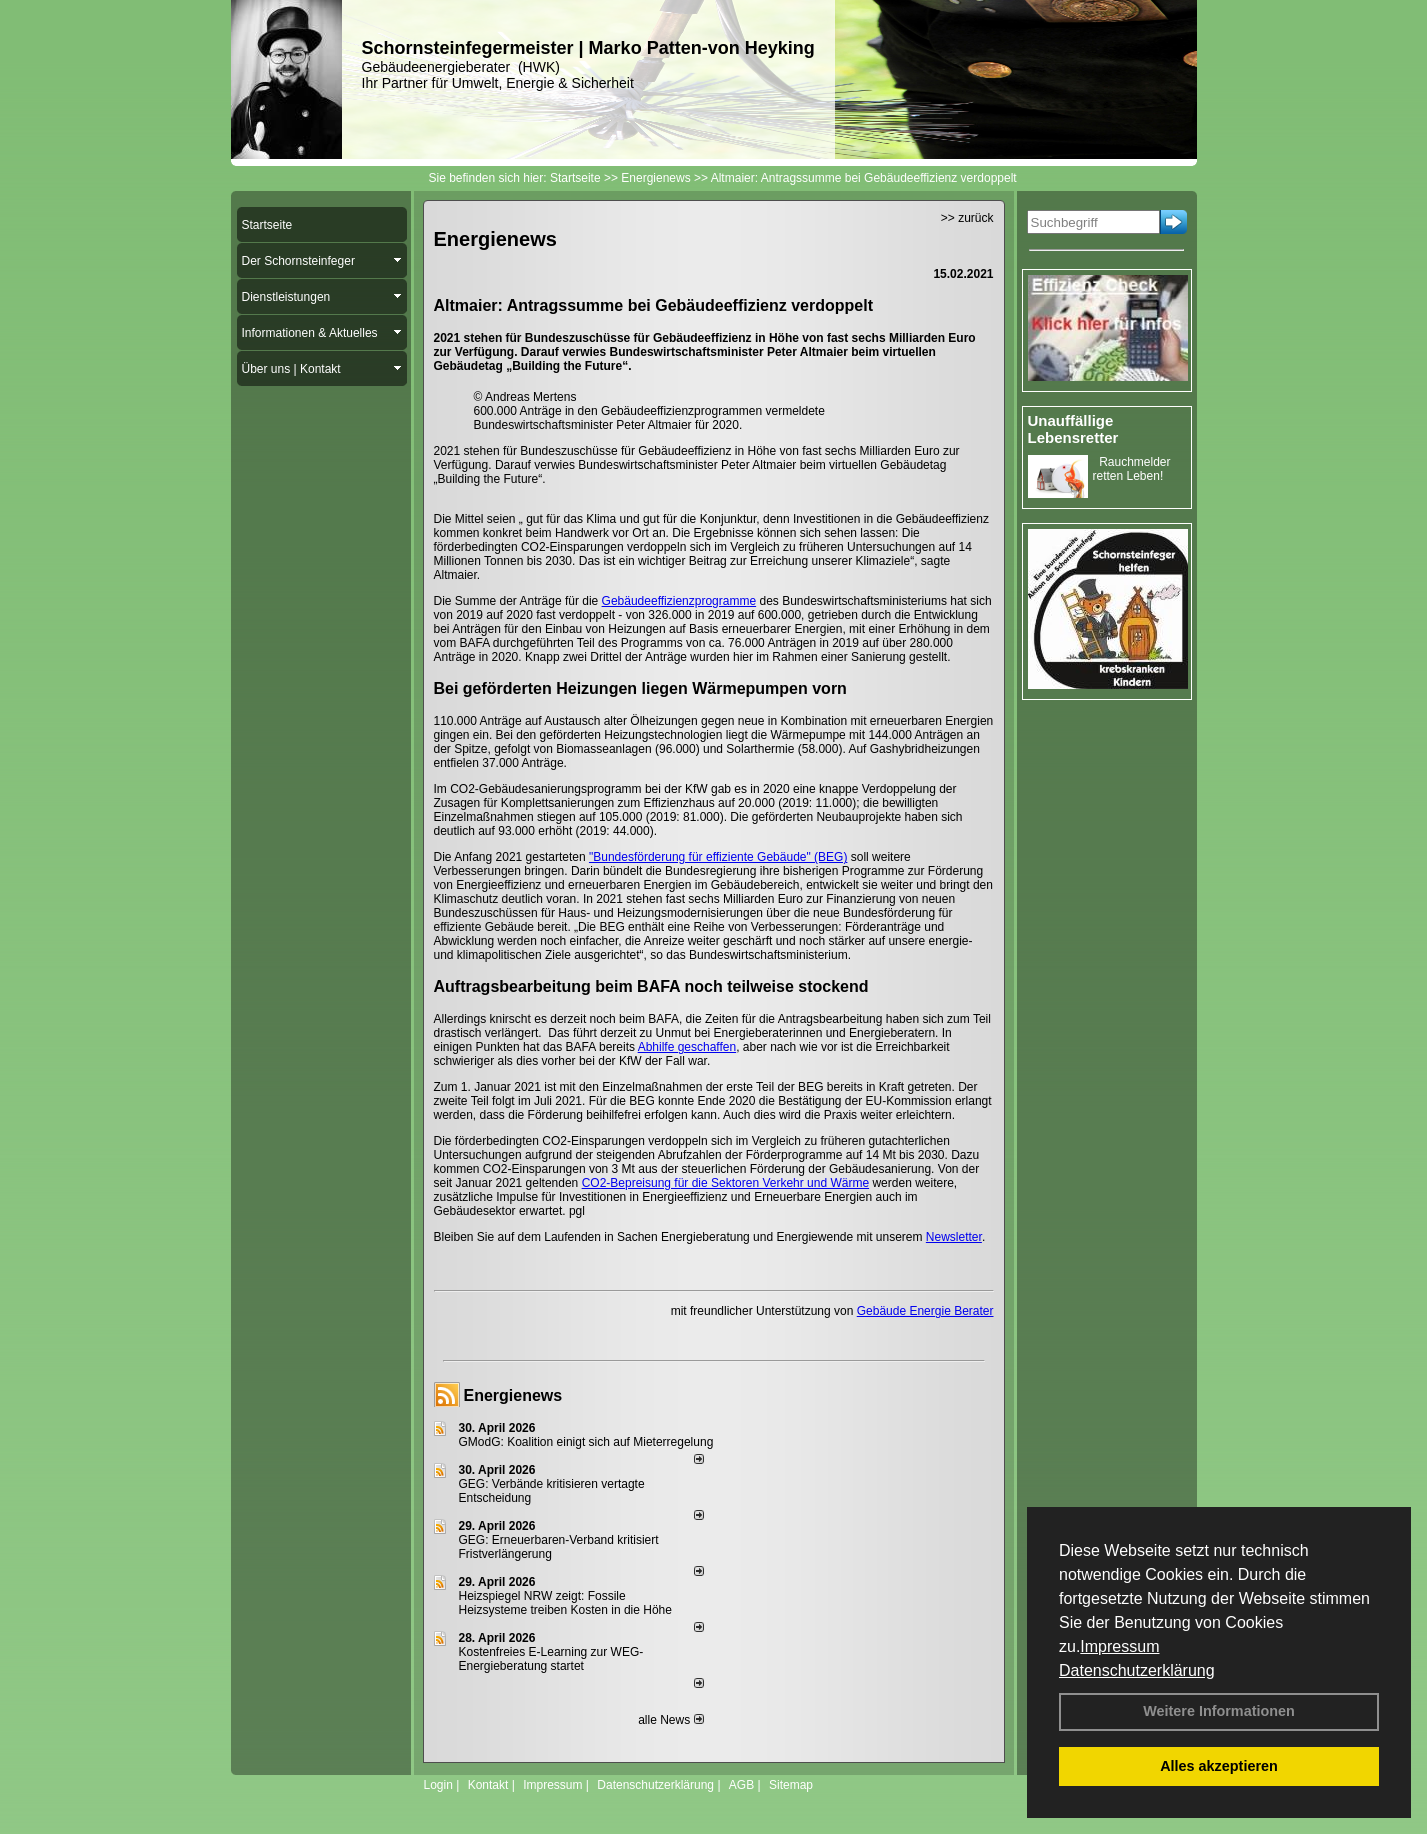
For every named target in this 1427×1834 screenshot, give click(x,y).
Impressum (1119, 1646)
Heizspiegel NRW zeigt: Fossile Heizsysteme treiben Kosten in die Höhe (565, 1603)
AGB (741, 1785)
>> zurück (967, 218)
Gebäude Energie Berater (925, 1311)
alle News (670, 1720)
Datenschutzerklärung (1137, 1670)
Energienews (513, 1395)
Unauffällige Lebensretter (1073, 429)
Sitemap (791, 1785)
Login (438, 1785)
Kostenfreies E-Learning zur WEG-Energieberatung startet (551, 1659)
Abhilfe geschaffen (687, 1047)
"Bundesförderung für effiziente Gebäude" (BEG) (718, 857)
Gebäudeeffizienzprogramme (679, 601)
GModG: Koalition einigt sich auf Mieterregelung (586, 1442)
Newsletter (954, 1237)
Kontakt (488, 1785)
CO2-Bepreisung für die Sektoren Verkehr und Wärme (725, 1183)
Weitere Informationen (1219, 1711)
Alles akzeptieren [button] (1219, 1766)
